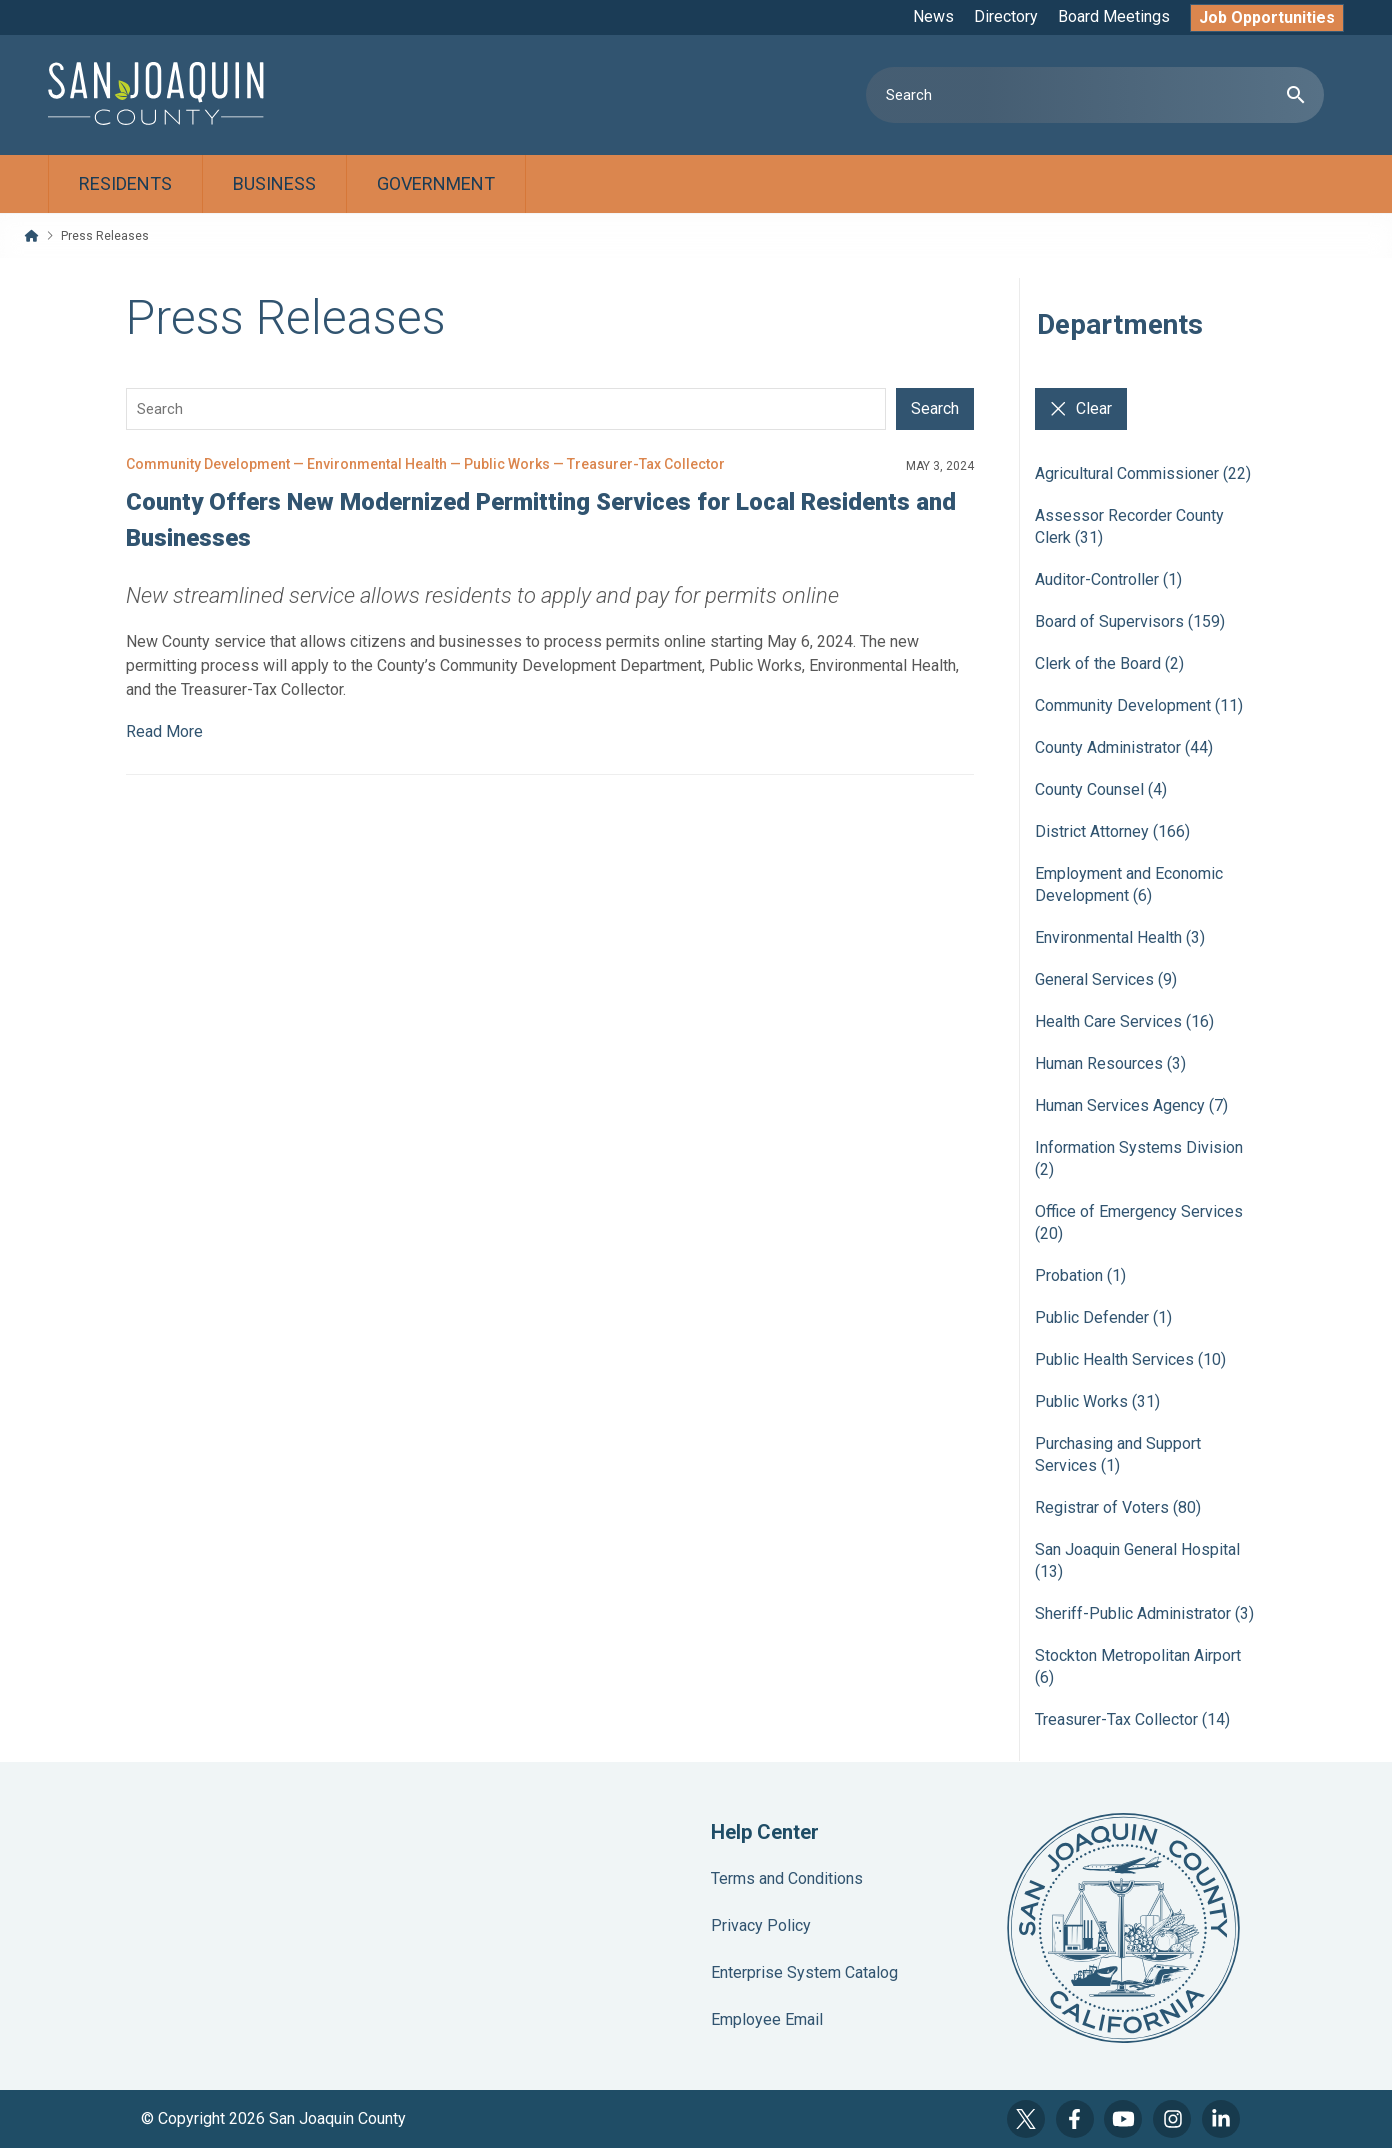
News (933, 16)
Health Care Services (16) (1124, 1021)
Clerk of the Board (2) (1109, 663)
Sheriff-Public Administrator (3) (1144, 1613)
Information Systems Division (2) (1139, 1158)
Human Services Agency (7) (1131, 1105)
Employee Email (767, 2019)
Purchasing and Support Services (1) (1118, 1454)
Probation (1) (1080, 1275)
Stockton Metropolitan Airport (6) (1138, 1666)
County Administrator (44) (1124, 747)
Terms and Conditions (787, 1878)
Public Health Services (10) (1130, 1359)
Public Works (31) (1097, 1401)
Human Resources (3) (1110, 1063)
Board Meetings (1114, 16)
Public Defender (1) (1103, 1317)
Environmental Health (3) (1120, 937)
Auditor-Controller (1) (1108, 579)
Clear (1081, 409)
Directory (1006, 16)
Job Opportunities (1267, 17)
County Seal (1123, 1928)
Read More (164, 731)
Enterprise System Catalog (804, 1972)
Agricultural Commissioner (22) (1143, 473)
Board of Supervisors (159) (1130, 621)
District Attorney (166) (1112, 831)
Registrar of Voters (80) (1118, 1507)
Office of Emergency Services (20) (1139, 1222)
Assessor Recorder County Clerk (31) (1129, 526)
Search (935, 408)
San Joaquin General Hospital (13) (1137, 1560)
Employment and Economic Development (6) (1129, 884)
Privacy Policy (761, 1925)
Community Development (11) (1139, 705)
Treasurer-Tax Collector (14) (1132, 1719)
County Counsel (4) (1101, 789)
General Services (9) (1106, 979)
